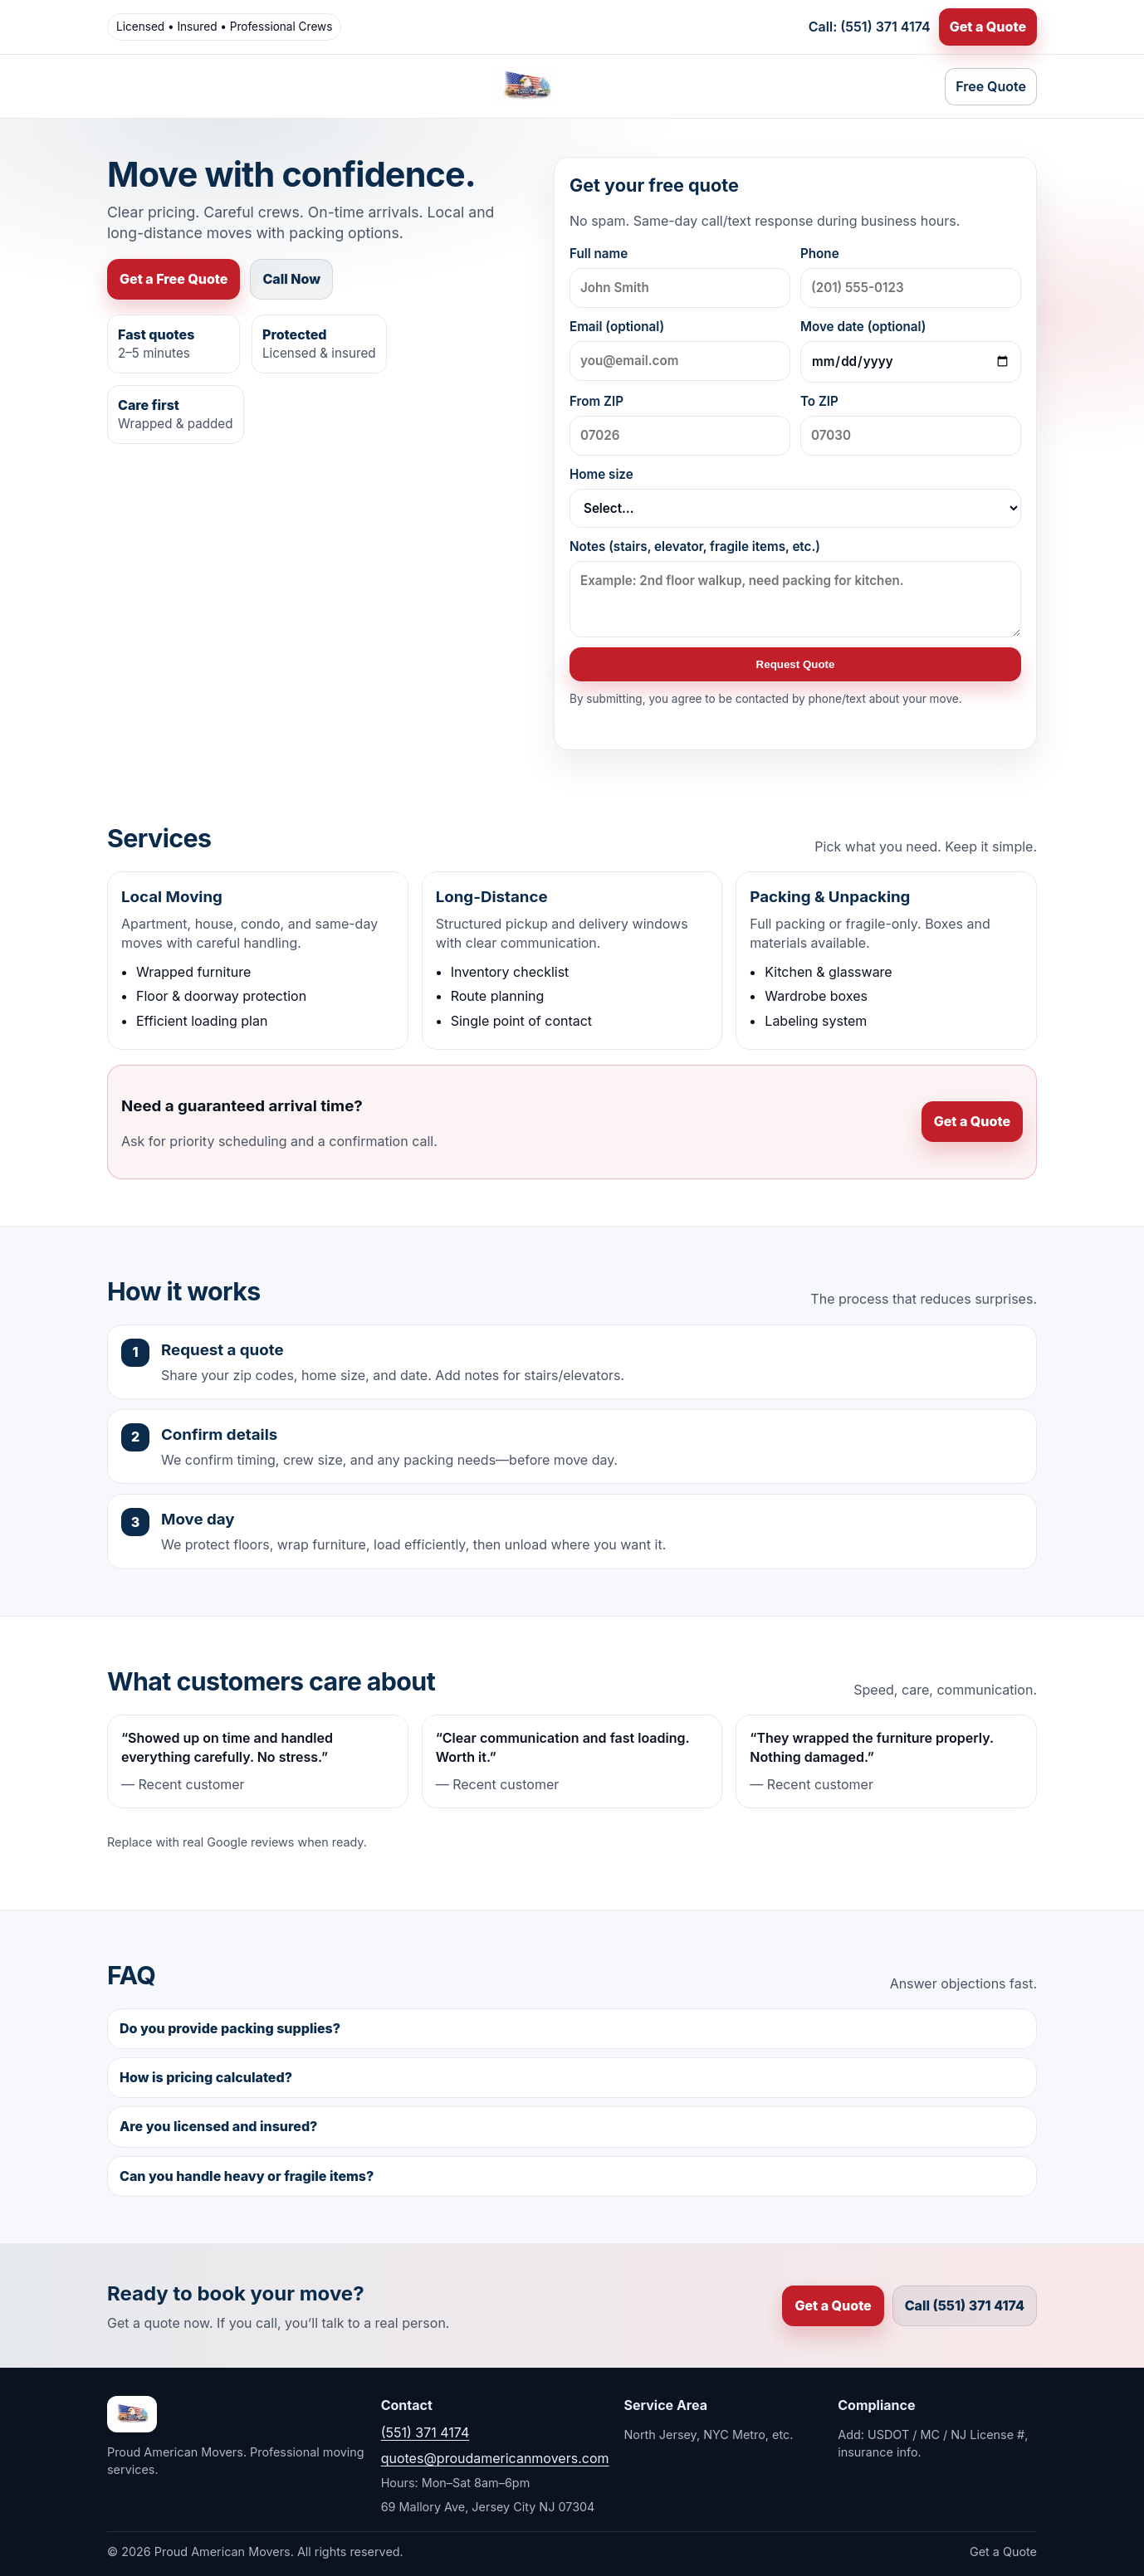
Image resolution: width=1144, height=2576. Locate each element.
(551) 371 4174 (425, 2432)
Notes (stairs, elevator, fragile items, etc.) (795, 588)
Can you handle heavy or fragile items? (247, 2176)
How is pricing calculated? (206, 2077)
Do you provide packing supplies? (230, 2028)
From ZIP (680, 424)
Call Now (291, 279)
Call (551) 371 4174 (964, 2305)
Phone (910, 277)
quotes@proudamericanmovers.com (495, 2458)
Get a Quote (988, 26)
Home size (795, 497)
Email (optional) (680, 350)
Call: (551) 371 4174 (870, 26)
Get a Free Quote (173, 279)
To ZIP (910, 424)
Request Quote (795, 664)
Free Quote (991, 86)
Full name (680, 277)
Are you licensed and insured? (218, 2126)
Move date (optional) (910, 351)
